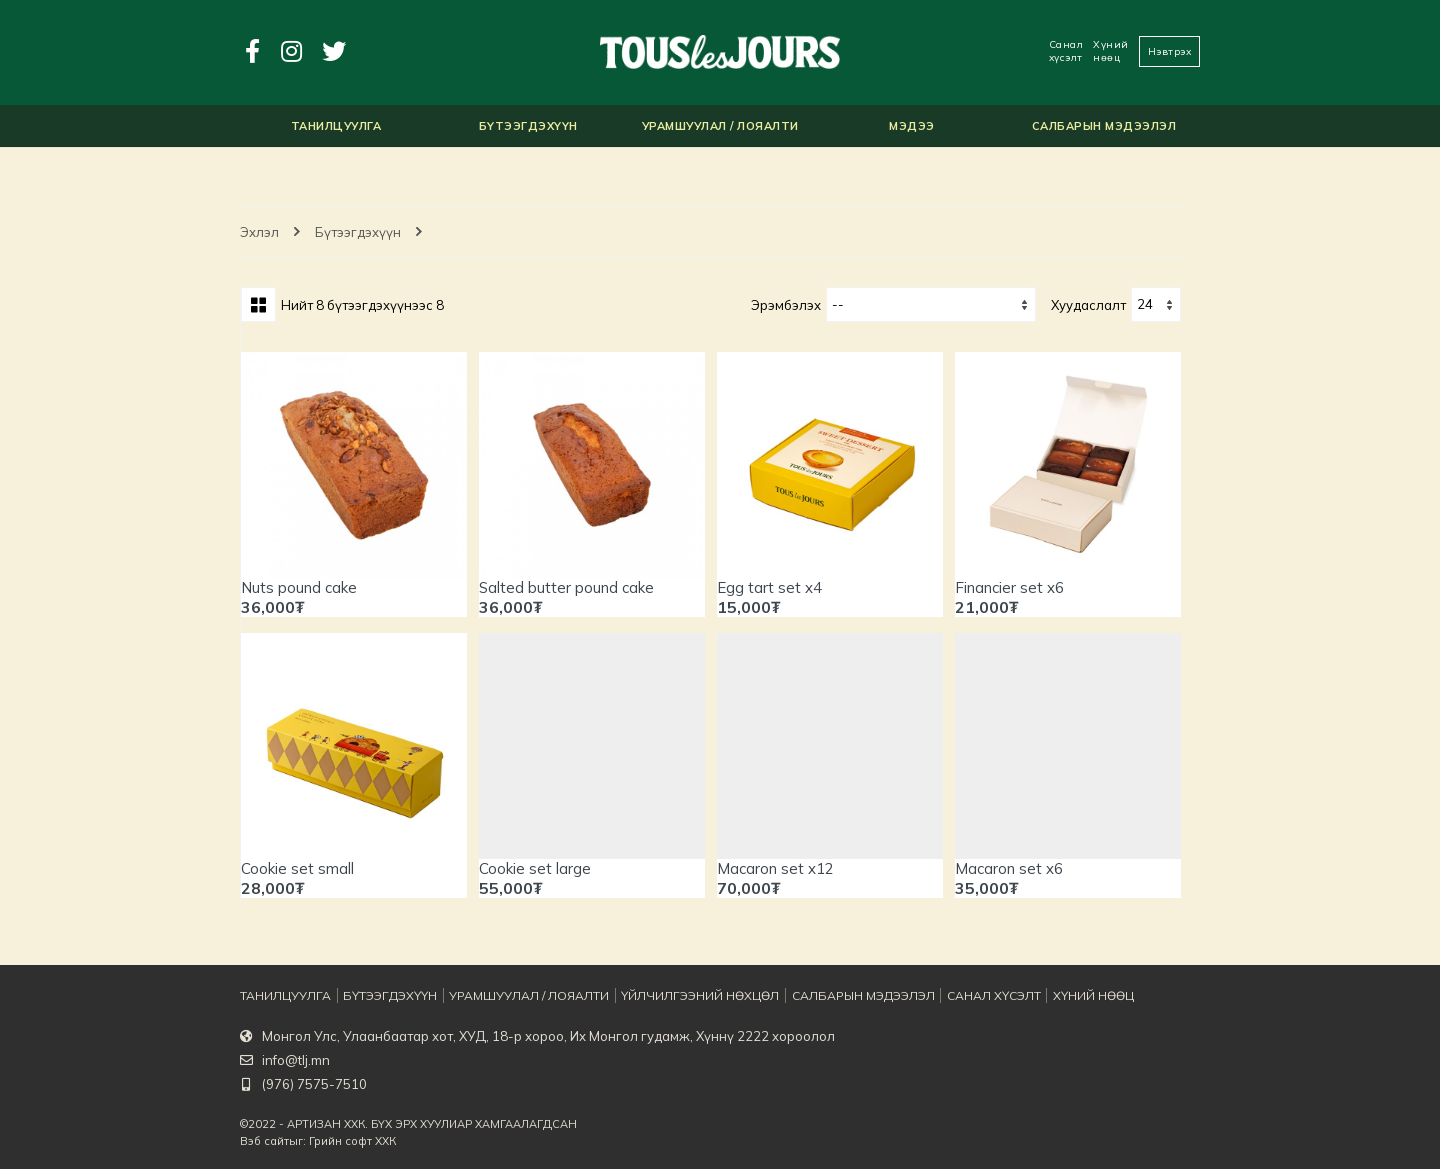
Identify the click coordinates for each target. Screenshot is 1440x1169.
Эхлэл (259, 232)
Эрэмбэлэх (786, 305)
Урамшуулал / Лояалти (518, 996)
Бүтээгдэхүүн (358, 232)
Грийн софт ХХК (352, 1141)
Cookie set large (535, 868)
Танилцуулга (281, 996)
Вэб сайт (264, 1141)
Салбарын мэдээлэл (837, 996)
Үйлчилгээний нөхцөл (681, 996)
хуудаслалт (1088, 305)
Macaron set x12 (775, 868)
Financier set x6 (1009, 587)
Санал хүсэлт (1066, 51)
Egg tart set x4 (769, 587)
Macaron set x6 (1009, 868)
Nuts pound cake (299, 587)
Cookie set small (297, 868)
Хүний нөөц (1111, 51)
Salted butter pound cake (566, 587)
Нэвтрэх (1170, 51)
